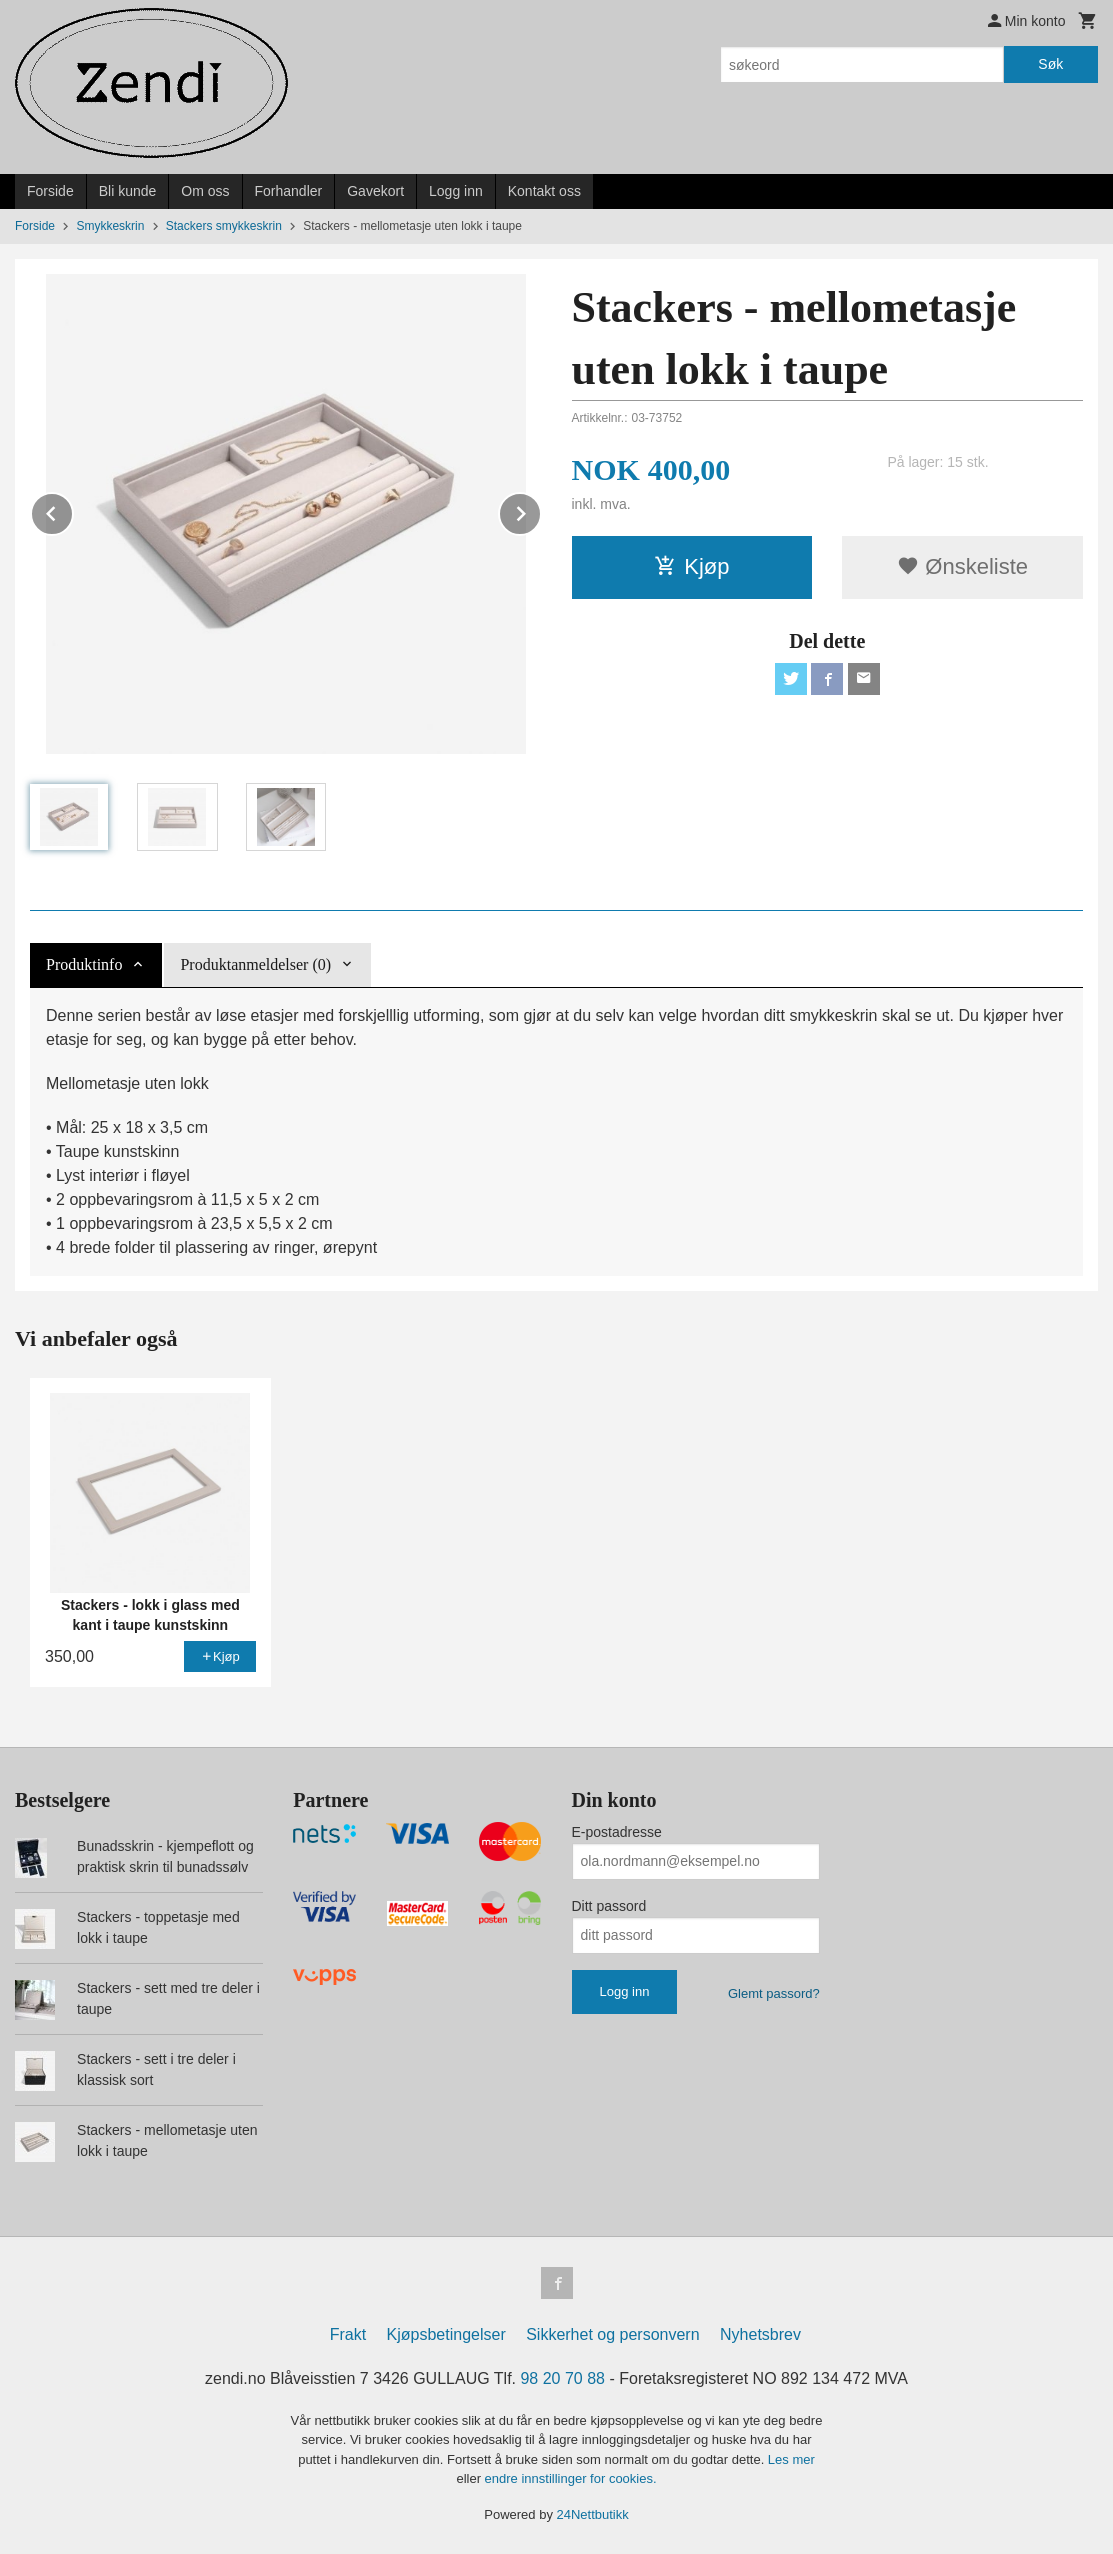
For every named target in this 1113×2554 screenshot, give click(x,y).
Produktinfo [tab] (84, 964)
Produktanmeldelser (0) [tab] (255, 964)
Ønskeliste (962, 566)
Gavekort (375, 191)
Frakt (348, 2334)
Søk (1050, 64)
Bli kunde (128, 191)
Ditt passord (609, 1906)
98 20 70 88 (562, 2378)
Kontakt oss (544, 191)
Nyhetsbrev (760, 2334)
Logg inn (456, 191)
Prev (73, 510)
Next (541, 510)
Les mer (791, 2459)
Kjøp (691, 566)
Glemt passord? (774, 1993)
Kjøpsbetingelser (446, 2334)
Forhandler (289, 191)
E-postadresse (617, 1832)
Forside (50, 191)
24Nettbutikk (593, 2514)
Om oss (205, 191)
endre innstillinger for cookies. (571, 2478)
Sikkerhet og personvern (612, 2334)
